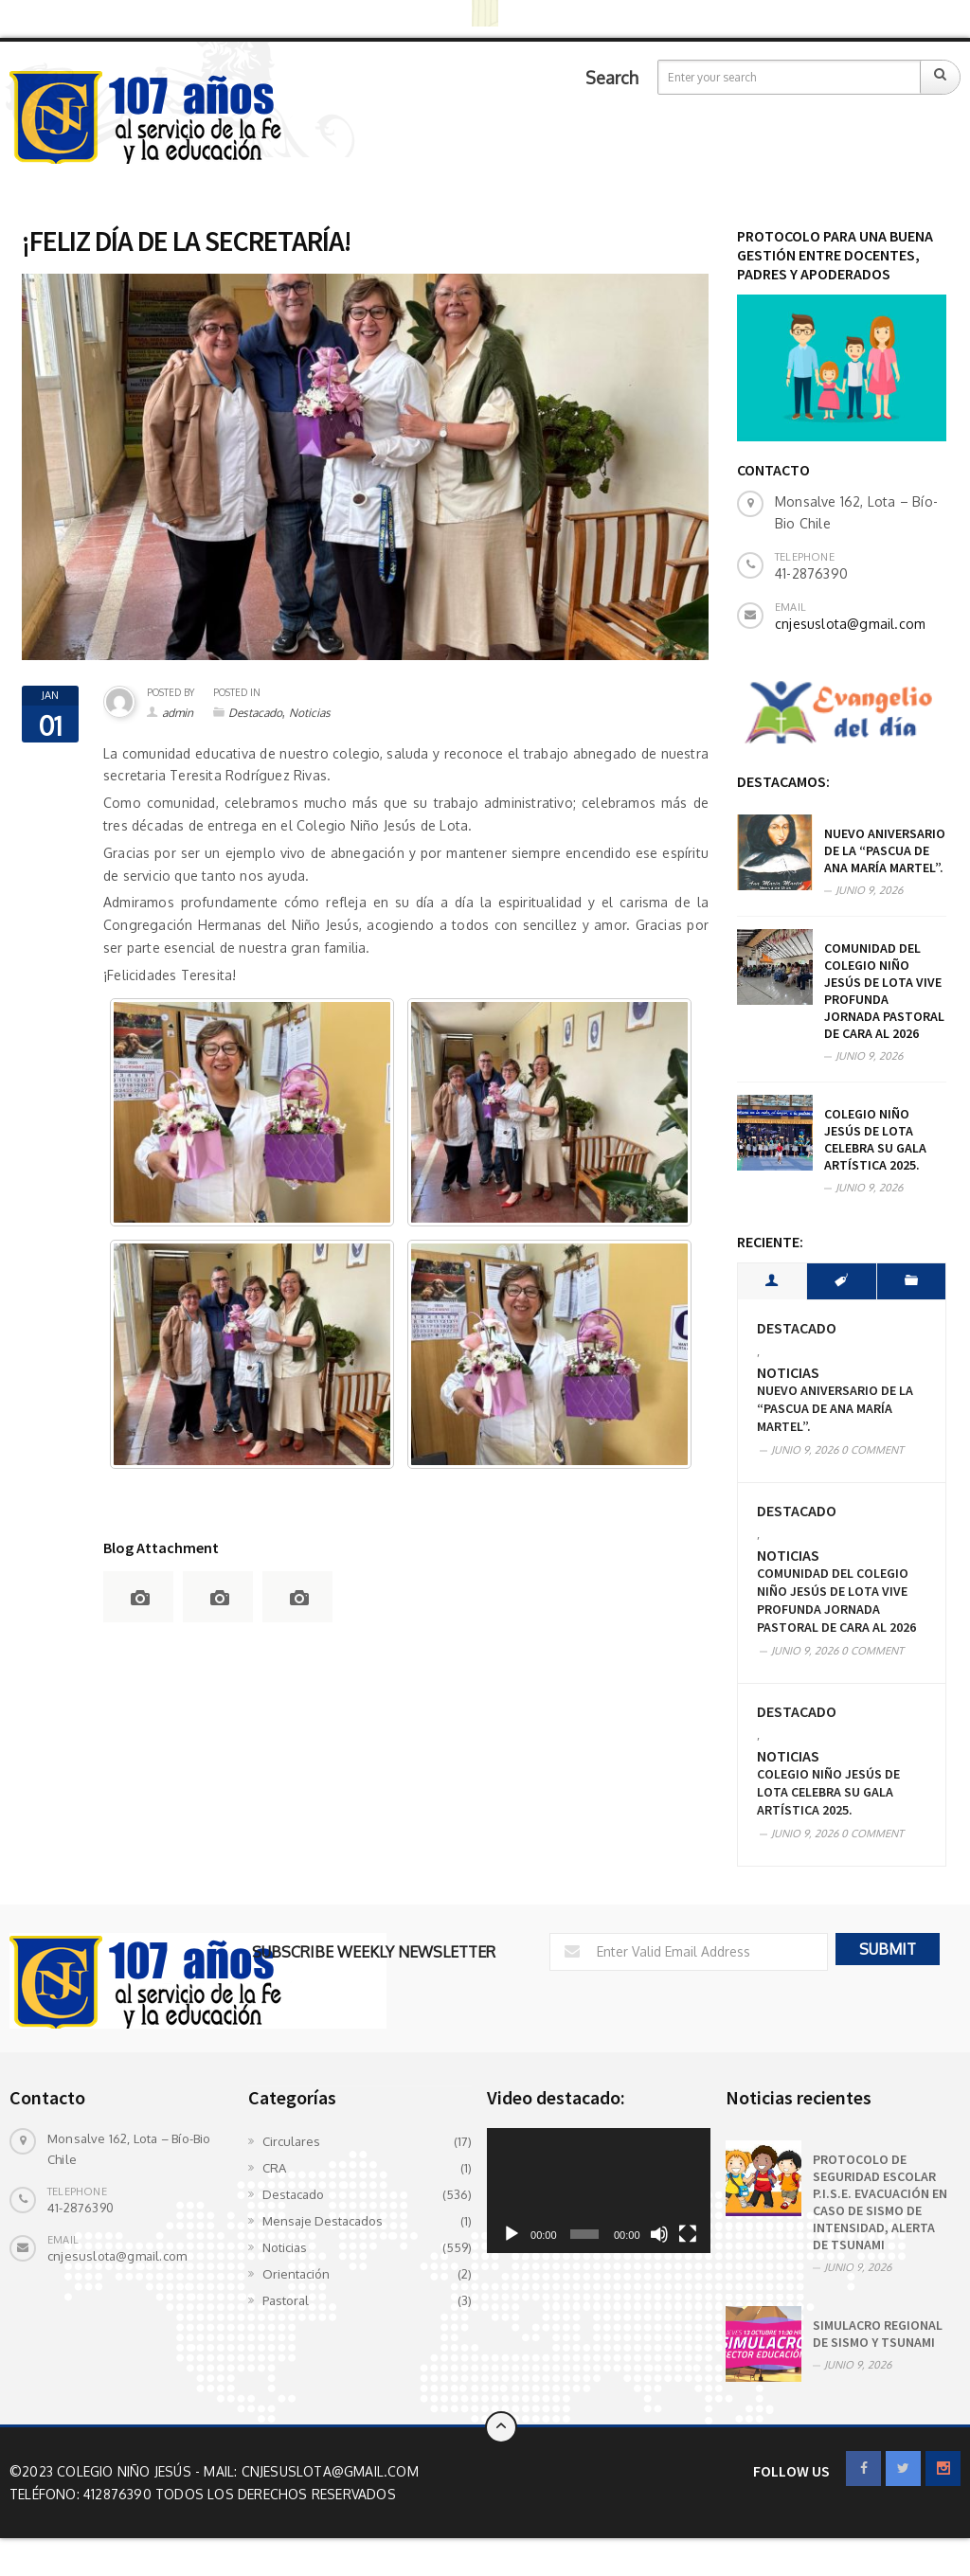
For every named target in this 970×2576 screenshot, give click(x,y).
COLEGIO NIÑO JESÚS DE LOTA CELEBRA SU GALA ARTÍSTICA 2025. (875, 1139)
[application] (598, 2191)
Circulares (291, 2141)
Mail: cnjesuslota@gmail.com (311, 2471)
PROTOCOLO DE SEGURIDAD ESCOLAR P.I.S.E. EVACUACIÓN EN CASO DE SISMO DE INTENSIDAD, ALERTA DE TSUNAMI (880, 2202)
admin (177, 713)
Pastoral (285, 2300)
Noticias (310, 713)
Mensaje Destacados (322, 2220)
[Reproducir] (511, 2234)
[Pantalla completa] (687, 2234)
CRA (274, 2167)
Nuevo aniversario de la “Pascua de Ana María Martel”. (884, 850)
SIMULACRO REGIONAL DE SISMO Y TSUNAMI (878, 2334)
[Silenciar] (659, 2234)
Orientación (296, 2273)
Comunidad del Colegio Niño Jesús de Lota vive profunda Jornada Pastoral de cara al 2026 (884, 990)
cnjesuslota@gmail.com (850, 624)
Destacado (255, 713)
